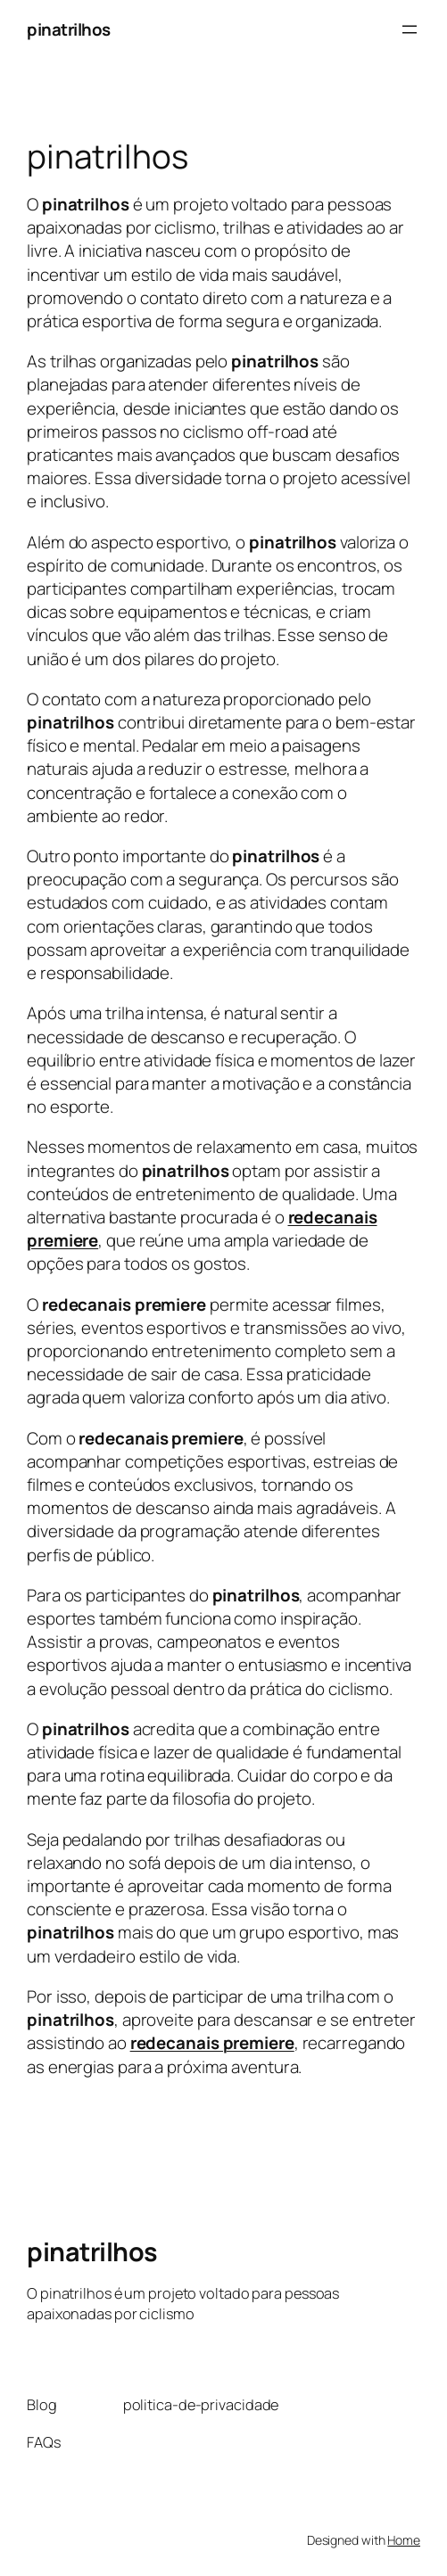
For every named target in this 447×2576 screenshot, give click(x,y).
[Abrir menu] (409, 29)
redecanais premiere (212, 2042)
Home (403, 2539)
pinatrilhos (69, 29)
